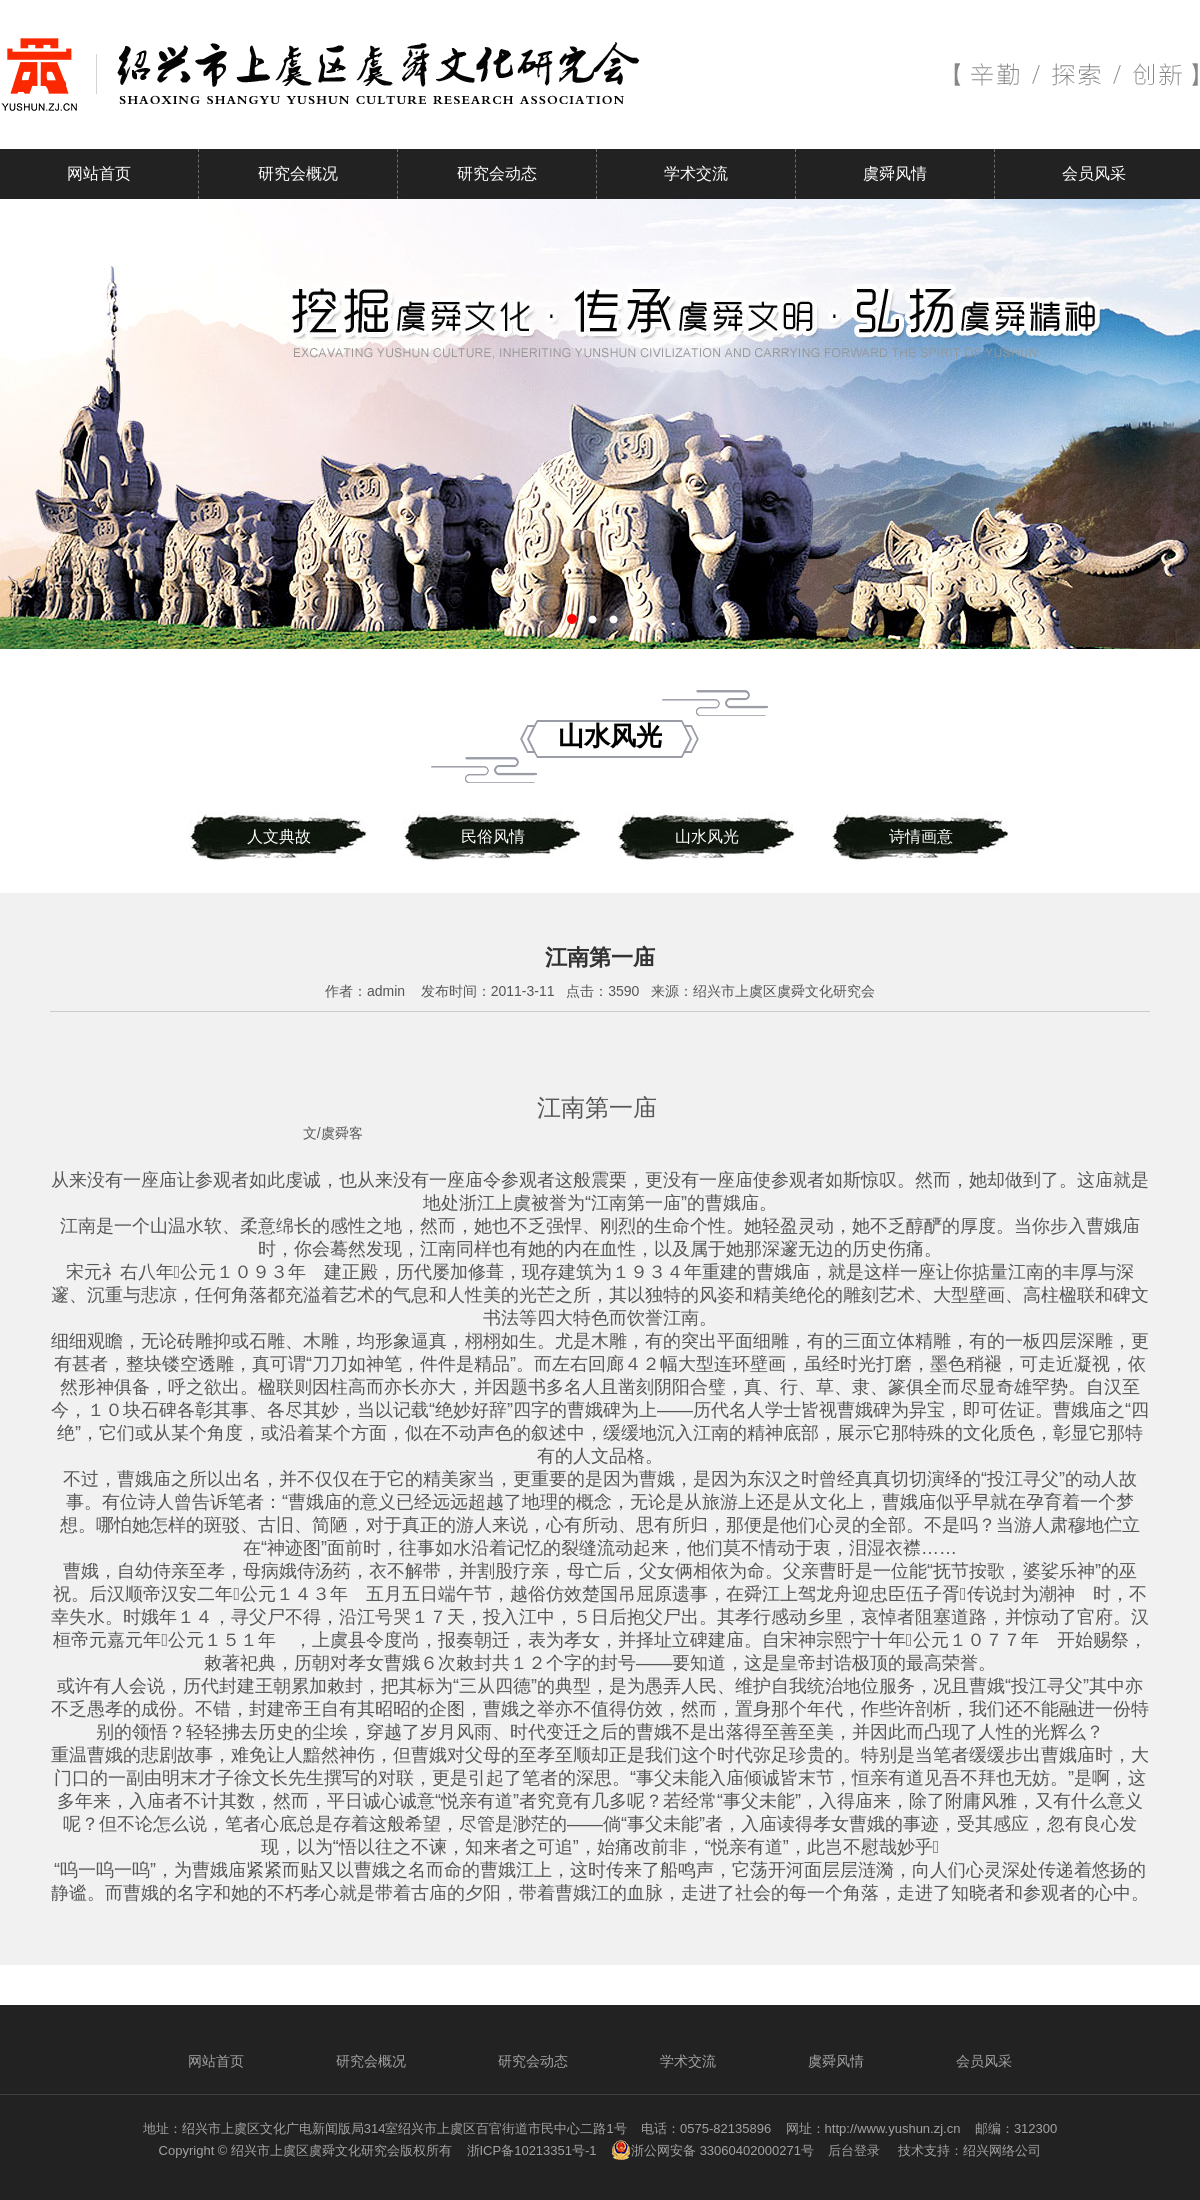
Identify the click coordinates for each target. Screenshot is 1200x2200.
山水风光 (707, 836)
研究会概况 (298, 173)
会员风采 (1094, 173)
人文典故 (279, 836)
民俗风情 (493, 836)
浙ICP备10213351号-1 (532, 2150)
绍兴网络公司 (1002, 2150)
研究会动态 (497, 173)
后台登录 (854, 2150)
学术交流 (696, 173)
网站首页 (99, 173)
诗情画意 (921, 836)
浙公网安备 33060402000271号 (712, 2150)
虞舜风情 (895, 173)
